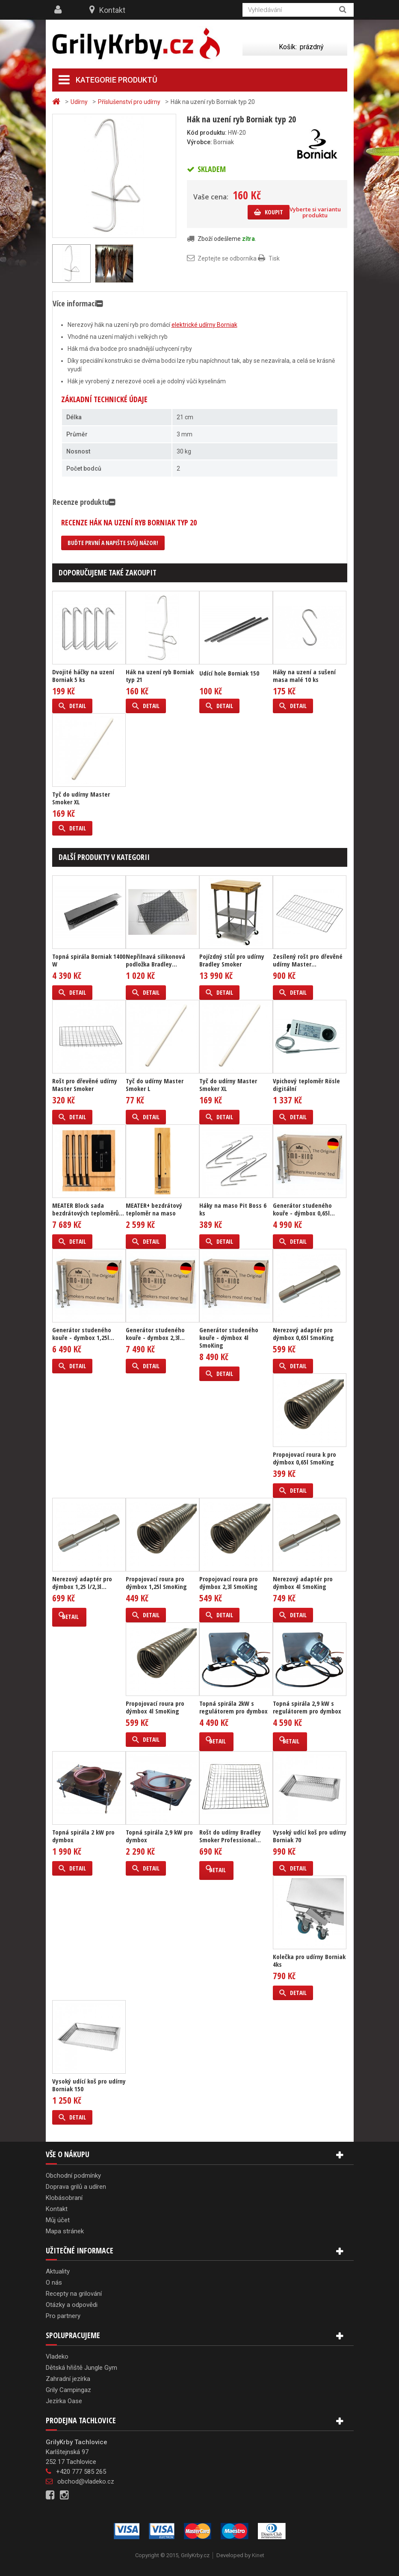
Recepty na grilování (74, 2293)
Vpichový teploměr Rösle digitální (306, 1084)
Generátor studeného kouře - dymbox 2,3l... (155, 1333)
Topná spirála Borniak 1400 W (88, 960)
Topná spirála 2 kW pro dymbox (83, 1836)
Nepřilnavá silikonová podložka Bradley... (155, 960)
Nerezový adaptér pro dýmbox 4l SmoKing (303, 1582)
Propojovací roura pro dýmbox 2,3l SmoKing (228, 1582)
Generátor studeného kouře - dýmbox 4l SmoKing (228, 1337)
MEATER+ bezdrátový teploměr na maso (154, 1209)
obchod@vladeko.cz (85, 2481)
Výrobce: (199, 142)
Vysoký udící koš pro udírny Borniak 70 (309, 1836)
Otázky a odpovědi (72, 2305)
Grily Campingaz (68, 2390)
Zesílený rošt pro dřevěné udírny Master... (308, 960)
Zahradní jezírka (68, 2379)
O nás (54, 2282)
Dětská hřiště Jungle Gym (81, 2367)
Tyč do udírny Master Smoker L (154, 1084)
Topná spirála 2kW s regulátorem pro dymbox (233, 1707)
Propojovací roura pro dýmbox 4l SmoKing (155, 1707)
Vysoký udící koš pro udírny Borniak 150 (89, 2085)
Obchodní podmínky (73, 2175)
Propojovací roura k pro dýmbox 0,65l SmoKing (304, 1458)
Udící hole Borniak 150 (229, 673)
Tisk (274, 258)
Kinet (258, 2555)
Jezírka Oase (64, 2401)
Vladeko (57, 2356)
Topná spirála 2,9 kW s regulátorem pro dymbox (307, 1707)
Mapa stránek (65, 2231)
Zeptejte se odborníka (227, 258)
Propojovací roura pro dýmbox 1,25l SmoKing (156, 1582)
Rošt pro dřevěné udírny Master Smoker (84, 1084)
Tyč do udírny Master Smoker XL (81, 798)
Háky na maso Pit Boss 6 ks (232, 1209)
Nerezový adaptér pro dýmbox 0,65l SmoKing (303, 1333)
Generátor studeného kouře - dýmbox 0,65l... (304, 1209)
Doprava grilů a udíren (76, 2187)
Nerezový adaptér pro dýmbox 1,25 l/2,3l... (82, 1582)
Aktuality (58, 2271)
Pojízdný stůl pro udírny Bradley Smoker (231, 960)
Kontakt (112, 10)
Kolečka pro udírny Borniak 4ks (309, 1960)
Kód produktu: (207, 132)
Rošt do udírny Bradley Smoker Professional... (230, 1836)
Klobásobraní (64, 2198)
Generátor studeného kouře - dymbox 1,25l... (83, 1333)
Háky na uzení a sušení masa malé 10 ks (304, 675)
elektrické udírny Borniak (204, 324)
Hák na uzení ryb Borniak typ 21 (160, 675)
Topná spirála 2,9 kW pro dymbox (159, 1836)
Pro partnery (63, 2316)
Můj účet (58, 2220)
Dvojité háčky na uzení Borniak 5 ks (83, 675)
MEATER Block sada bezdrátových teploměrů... (88, 1209)
